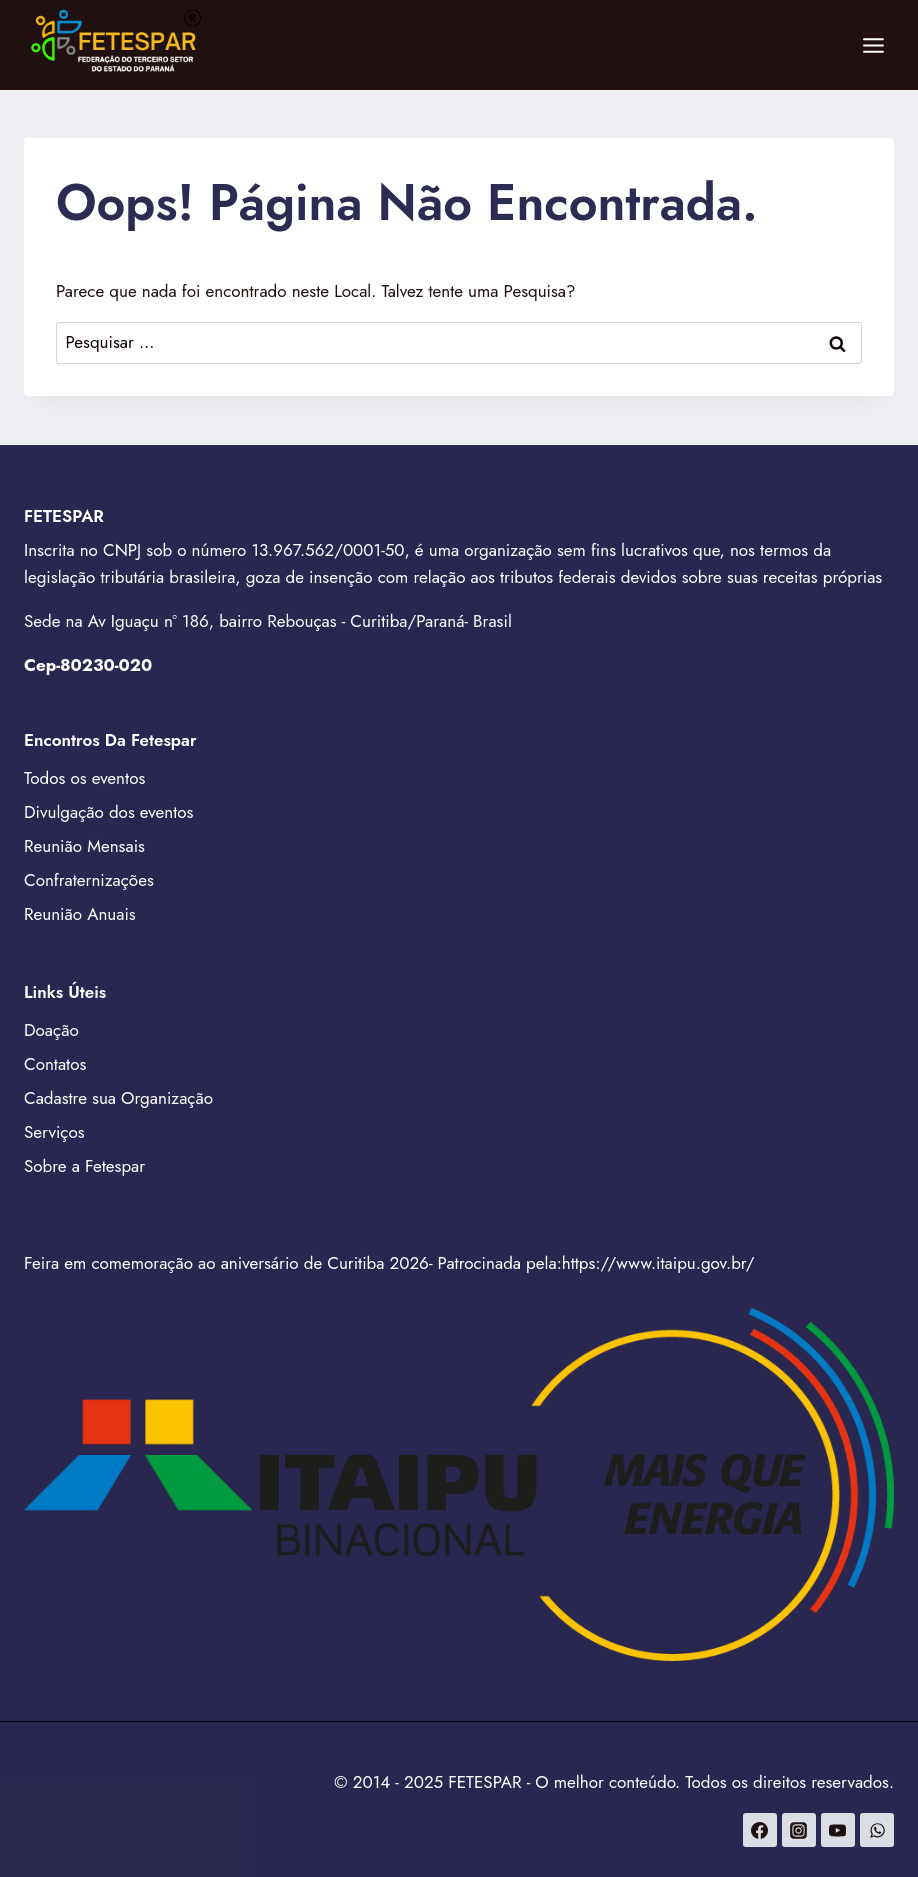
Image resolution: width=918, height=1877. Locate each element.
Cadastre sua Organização (118, 1098)
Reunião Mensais (84, 846)
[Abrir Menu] (873, 45)
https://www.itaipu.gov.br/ (658, 1263)
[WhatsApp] (877, 1830)
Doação (51, 1030)
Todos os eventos (84, 778)
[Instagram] (799, 1830)
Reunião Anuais (80, 914)
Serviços (54, 1132)
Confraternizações (89, 880)
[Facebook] (760, 1830)
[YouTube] (838, 1830)
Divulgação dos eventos (108, 812)
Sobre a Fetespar (84, 1166)
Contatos (55, 1064)
